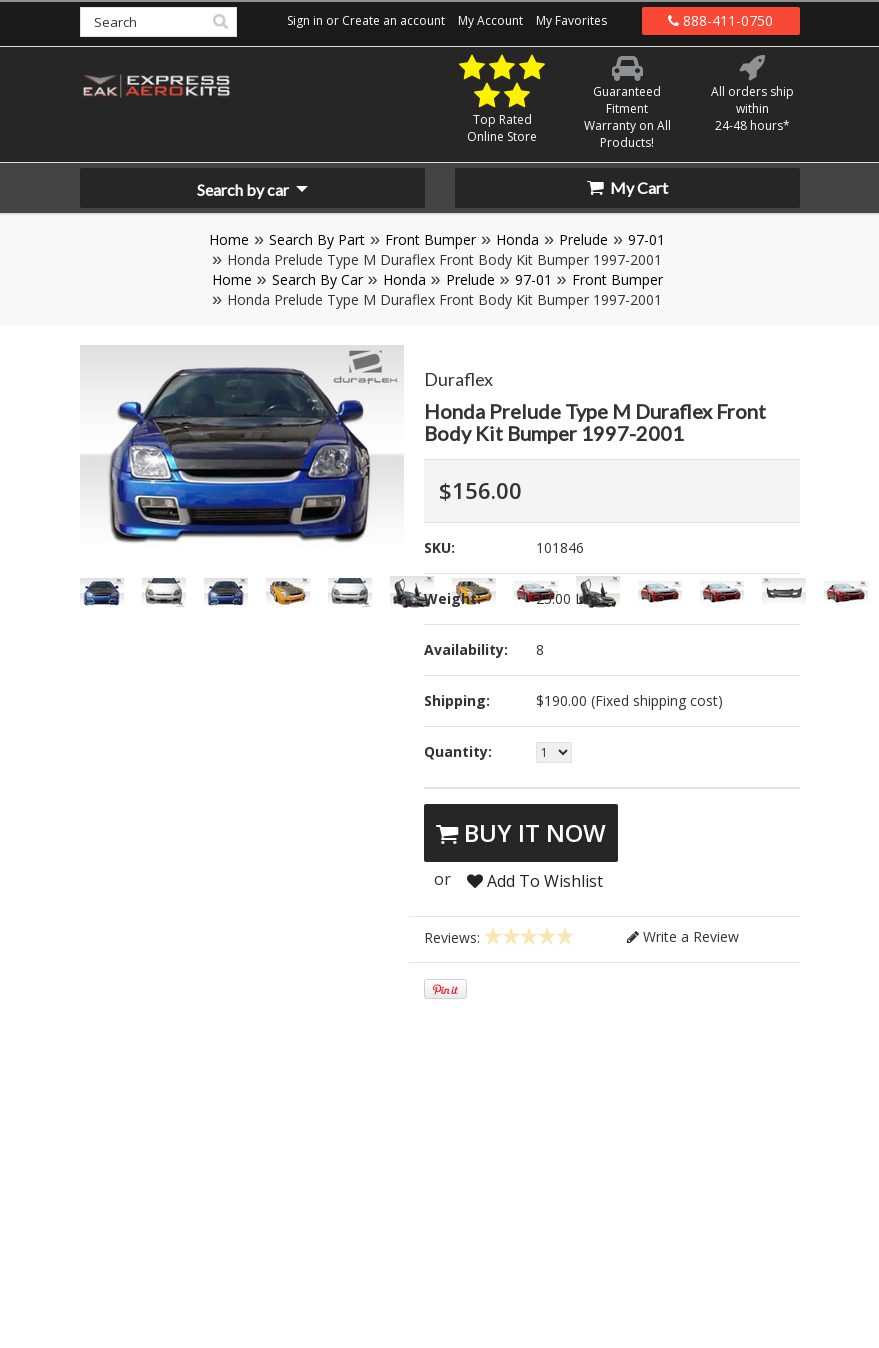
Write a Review (683, 936)
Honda (517, 239)
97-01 (646, 239)
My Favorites (571, 20)
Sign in (305, 20)
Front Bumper (430, 239)
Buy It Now (521, 832)
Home (229, 239)
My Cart (627, 187)
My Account (490, 20)
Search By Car (317, 279)
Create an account (393, 20)
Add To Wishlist (535, 881)
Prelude (583, 239)
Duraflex (458, 379)
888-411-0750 (720, 20)
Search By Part (317, 239)
